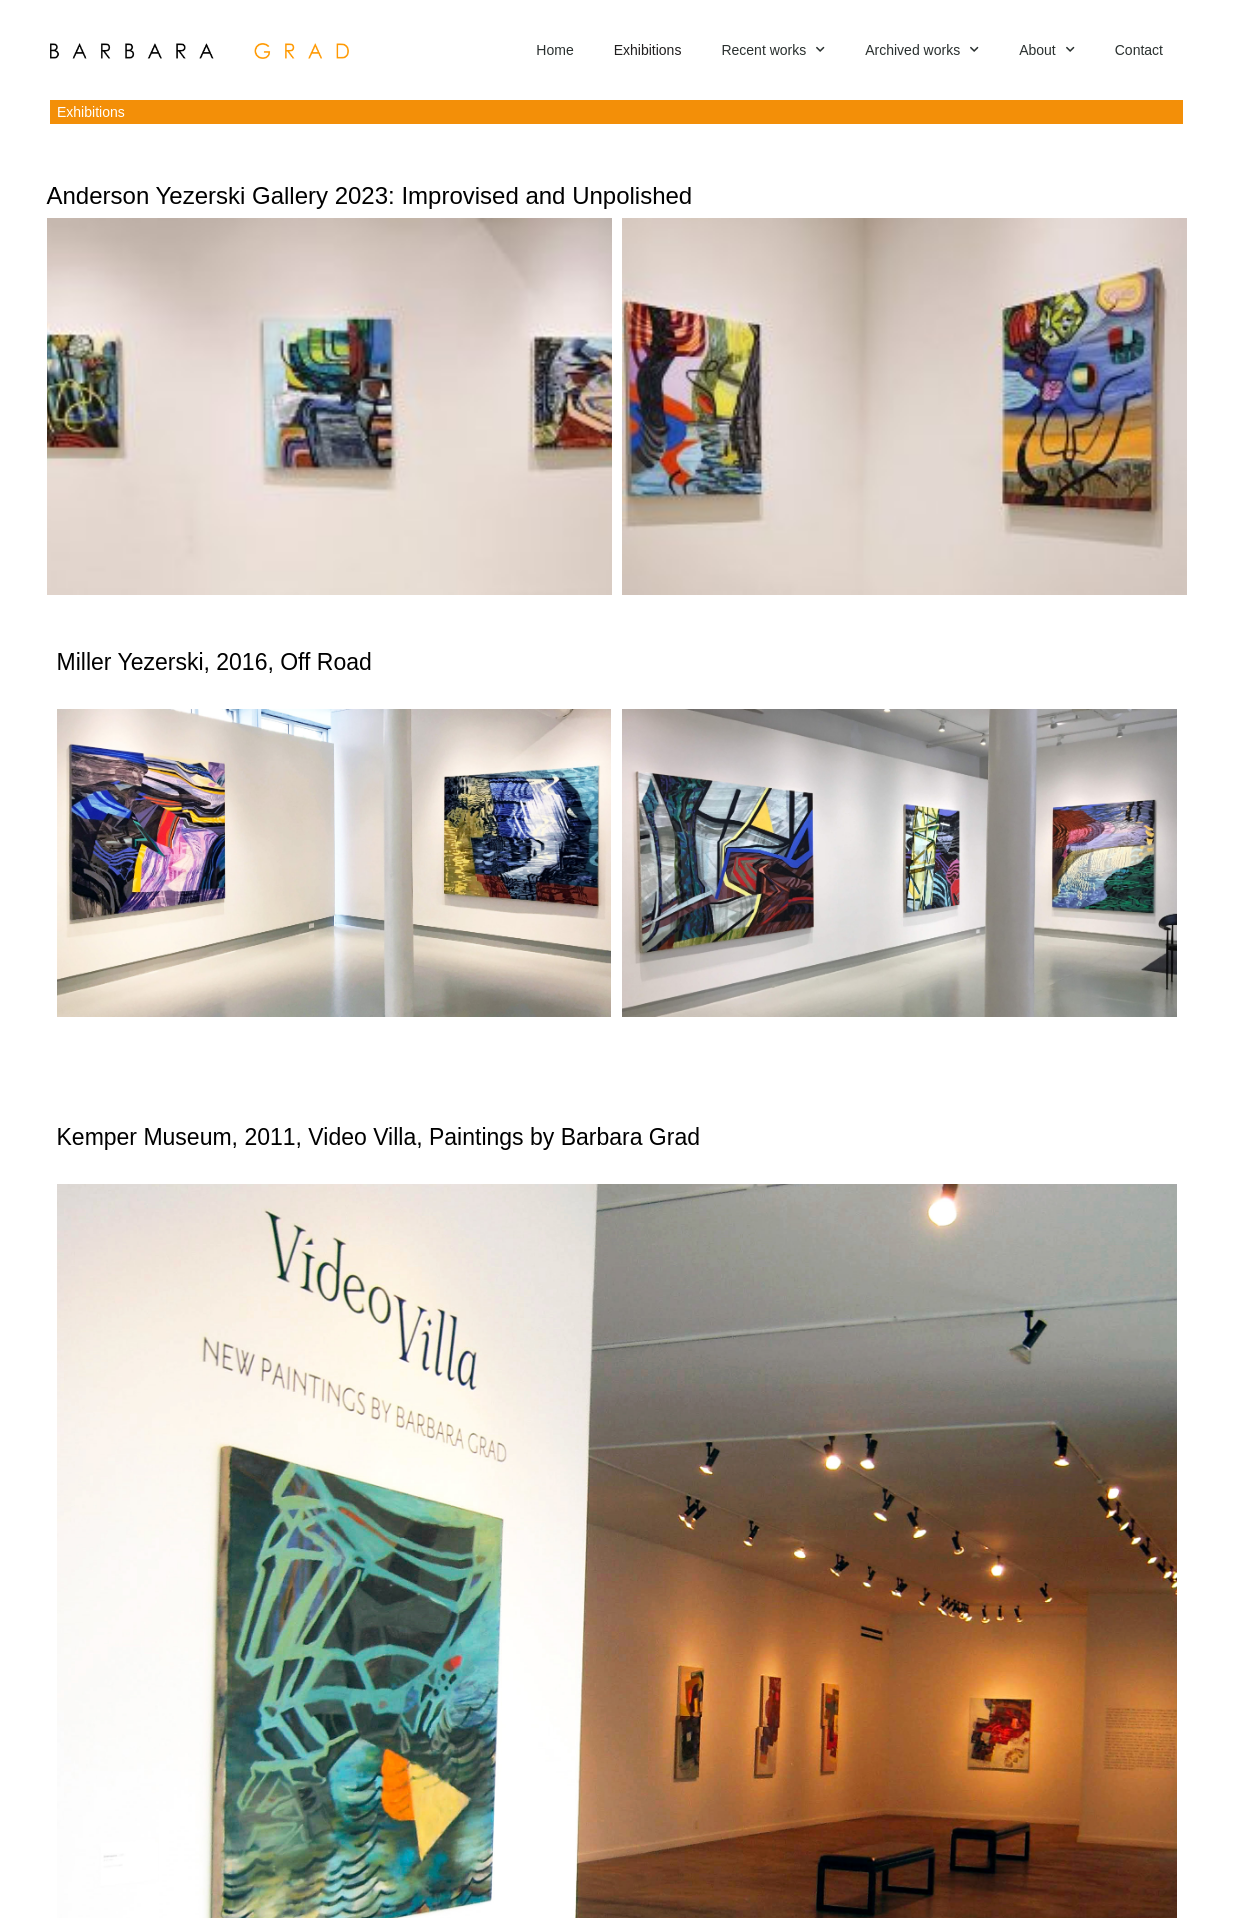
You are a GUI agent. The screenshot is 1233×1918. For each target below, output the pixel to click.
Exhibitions (648, 50)
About (1047, 50)
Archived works (922, 50)
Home (554, 50)
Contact (1139, 50)
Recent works (773, 50)
